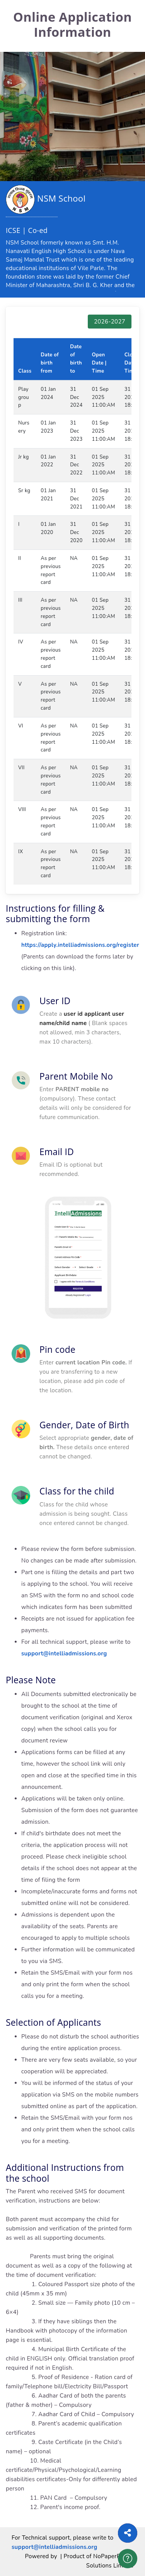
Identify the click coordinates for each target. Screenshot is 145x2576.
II (19, 558)
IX (20, 851)
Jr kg (23, 457)
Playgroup (23, 397)
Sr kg (24, 490)
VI (20, 725)
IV (20, 641)
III (20, 600)
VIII (22, 809)
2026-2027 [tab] (109, 321)
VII (21, 767)
